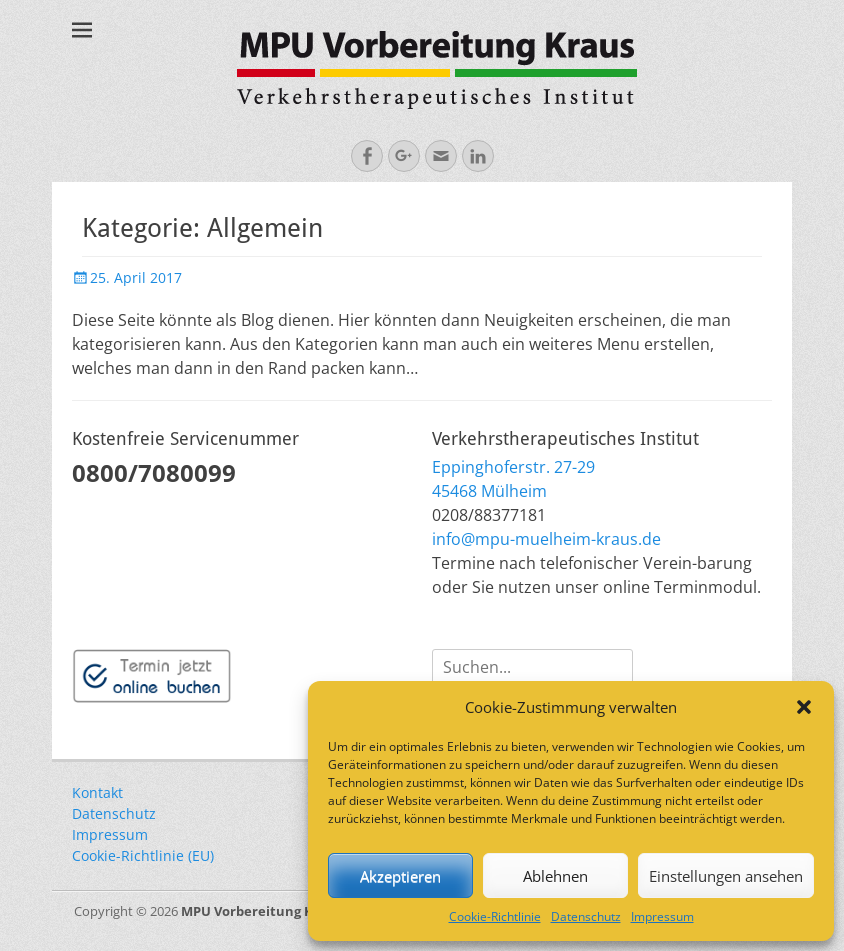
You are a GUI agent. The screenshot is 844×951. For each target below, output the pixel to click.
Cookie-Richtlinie (495, 916)
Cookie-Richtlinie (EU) (143, 855)
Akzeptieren (400, 876)
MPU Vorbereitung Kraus (261, 911)
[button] (804, 707)
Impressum (662, 916)
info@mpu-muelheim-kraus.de (546, 539)
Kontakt (97, 792)
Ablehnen (555, 876)
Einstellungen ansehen (726, 876)
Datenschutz (586, 916)
